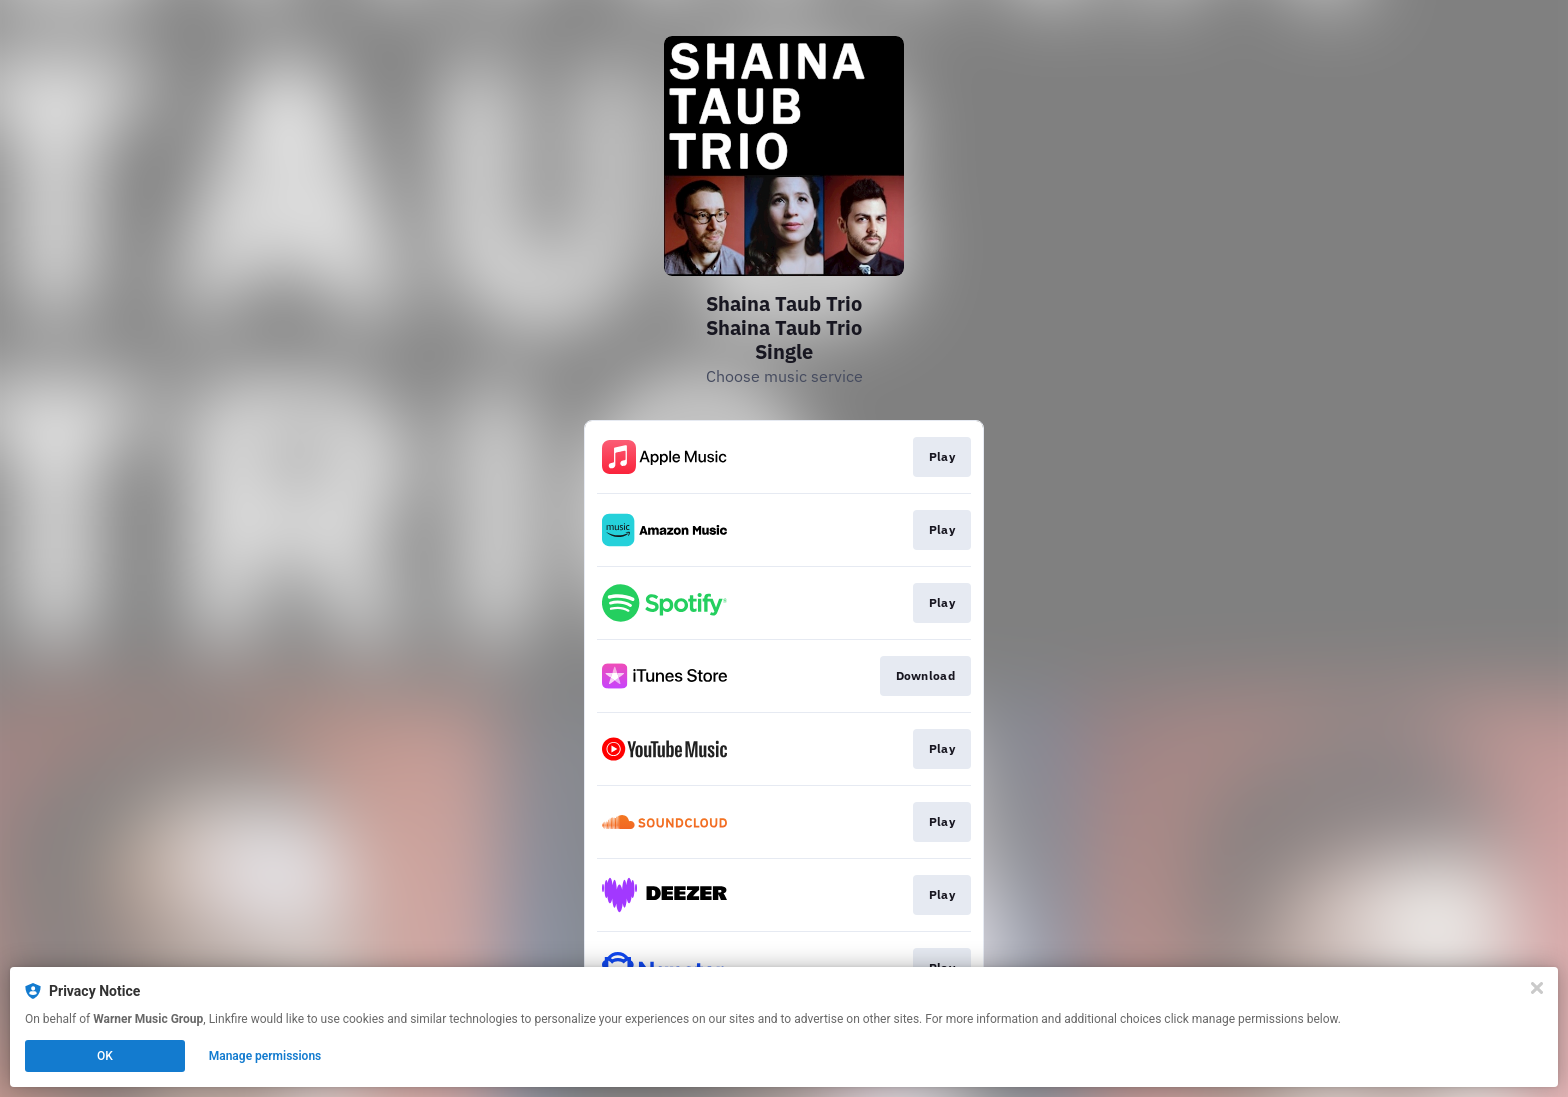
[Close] (1537, 988)
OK (105, 1056)
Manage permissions (265, 1056)
